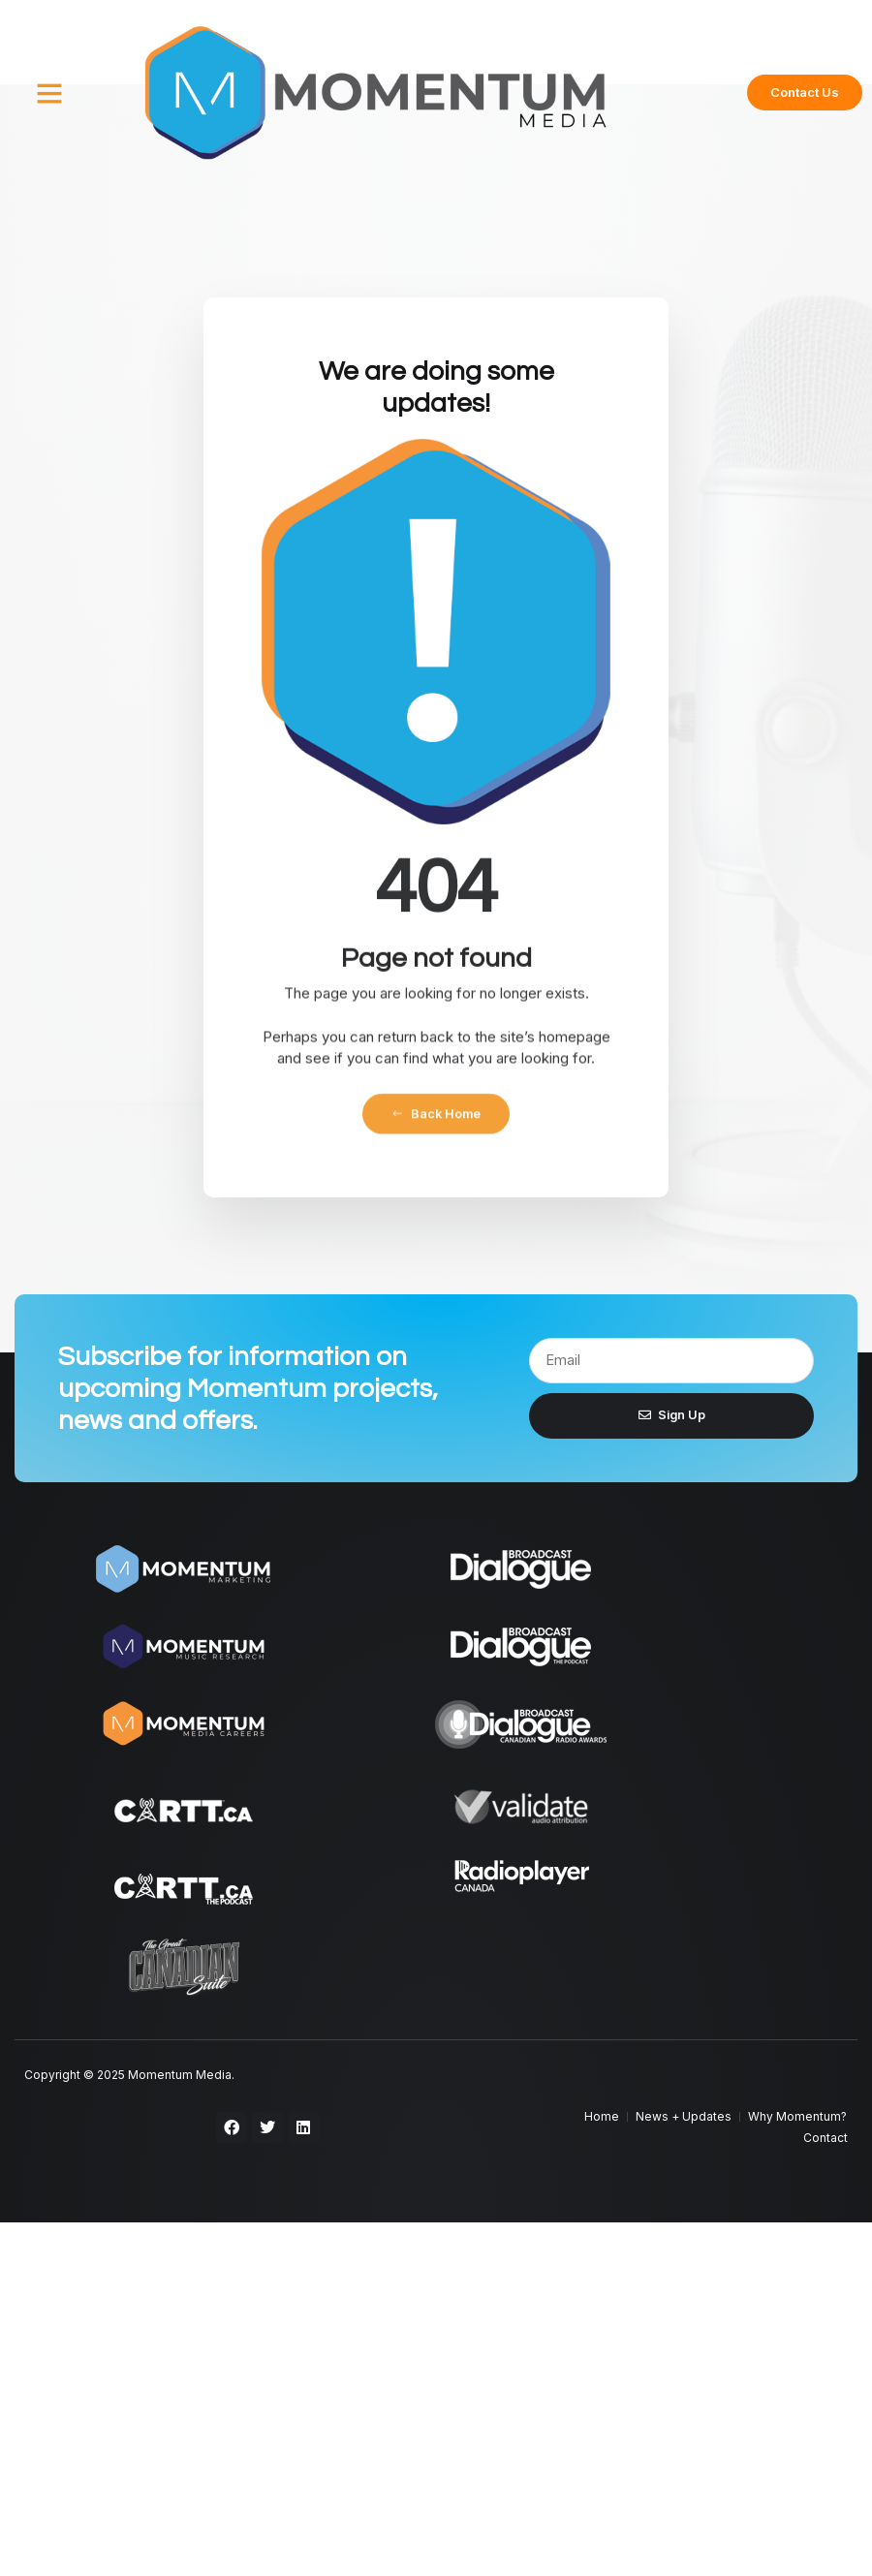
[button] (49, 93)
